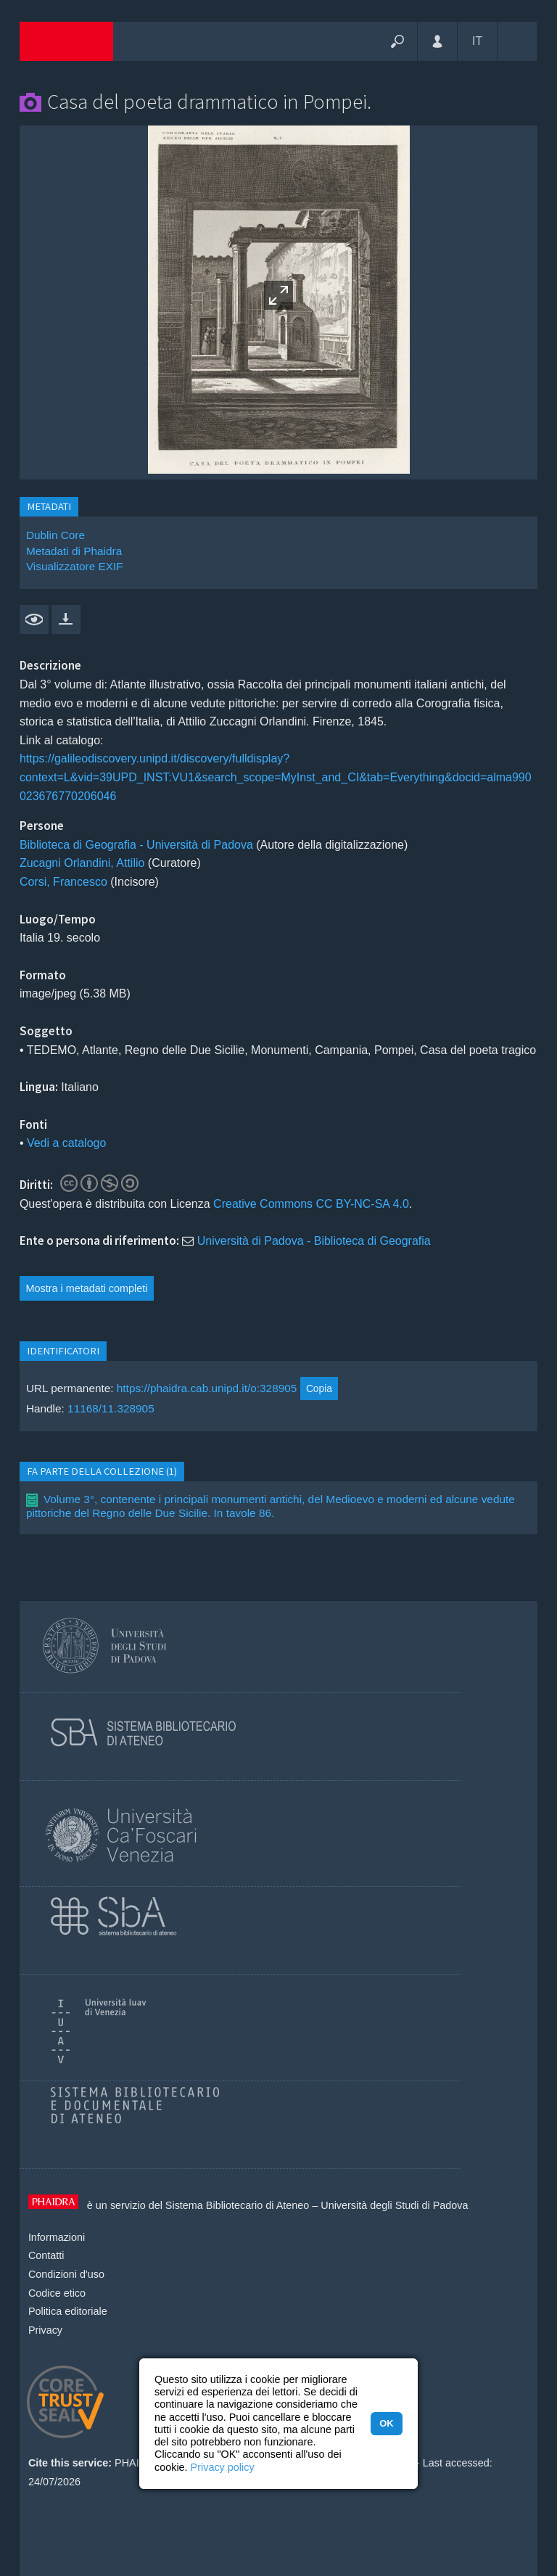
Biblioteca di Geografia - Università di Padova (136, 845)
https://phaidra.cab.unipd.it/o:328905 (207, 1388)
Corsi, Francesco (63, 882)
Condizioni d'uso (66, 2274)
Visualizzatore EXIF (74, 566)
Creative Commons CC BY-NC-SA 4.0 (311, 1204)
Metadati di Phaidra (74, 551)
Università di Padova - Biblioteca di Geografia (314, 1241)
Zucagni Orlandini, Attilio (82, 863)
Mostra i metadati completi (87, 1288)
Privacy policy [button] (223, 2467)
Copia (319, 1388)
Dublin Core (55, 535)
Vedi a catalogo (66, 1143)
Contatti (46, 2255)
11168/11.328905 (110, 1408)
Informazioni (56, 2237)
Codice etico (57, 2293)
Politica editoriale (67, 2311)
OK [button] (386, 2423)
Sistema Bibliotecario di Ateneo (237, 2205)
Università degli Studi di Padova (394, 2205)
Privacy (45, 2330)
